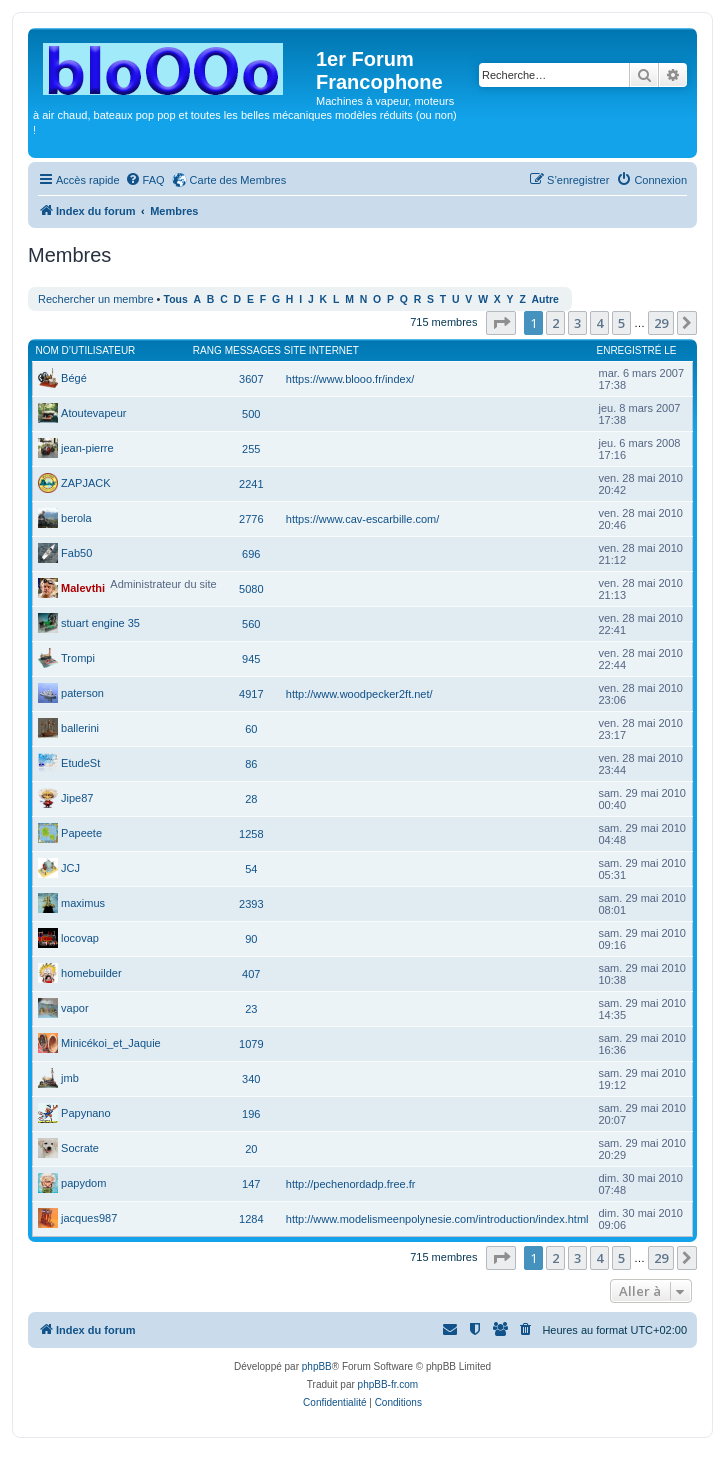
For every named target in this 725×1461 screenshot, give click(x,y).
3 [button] (577, 323)
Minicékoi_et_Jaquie (111, 1043)
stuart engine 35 (100, 623)
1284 (251, 1219)
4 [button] (599, 323)
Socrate (80, 1148)
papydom (83, 1183)
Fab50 (76, 553)
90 (251, 939)
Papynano (86, 1113)
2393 (251, 904)
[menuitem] (145, 180)
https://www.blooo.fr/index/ (350, 379)
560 (251, 624)
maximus (83, 903)
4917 (251, 694)
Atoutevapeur (93, 413)
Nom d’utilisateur (86, 350)
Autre (545, 299)
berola (76, 518)
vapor (75, 1008)
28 (251, 799)
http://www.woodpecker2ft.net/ (359, 694)
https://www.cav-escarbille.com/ (362, 519)
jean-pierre (87, 448)
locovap (80, 938)
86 (251, 764)
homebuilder (91, 973)
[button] (501, 323)
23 (251, 1009)
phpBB (317, 1366)
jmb (70, 1078)
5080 (251, 589)
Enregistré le (637, 350)
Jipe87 (77, 798)
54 (251, 869)
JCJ (70, 868)
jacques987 (89, 1218)
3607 (251, 379)
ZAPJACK (86, 483)
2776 (251, 519)
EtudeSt (80, 763)
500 (251, 414)
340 (251, 1079)
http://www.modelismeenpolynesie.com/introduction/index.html (437, 1219)
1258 (251, 834)
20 (251, 1149)
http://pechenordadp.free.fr (351, 1184)
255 (251, 449)
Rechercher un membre (96, 299)
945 (251, 659)
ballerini (80, 728)
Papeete (81, 833)
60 (251, 729)
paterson (82, 693)
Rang (207, 350)
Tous (176, 299)
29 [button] (661, 323)
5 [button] (621, 323)
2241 (251, 484)
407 (251, 974)
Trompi (78, 658)
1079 (251, 1044)
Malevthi (83, 588)
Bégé (74, 378)
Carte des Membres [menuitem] (238, 180)
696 (251, 554)
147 (251, 1184)
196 (251, 1114)
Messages (253, 350)
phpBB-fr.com (388, 1384)
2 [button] (555, 323)
